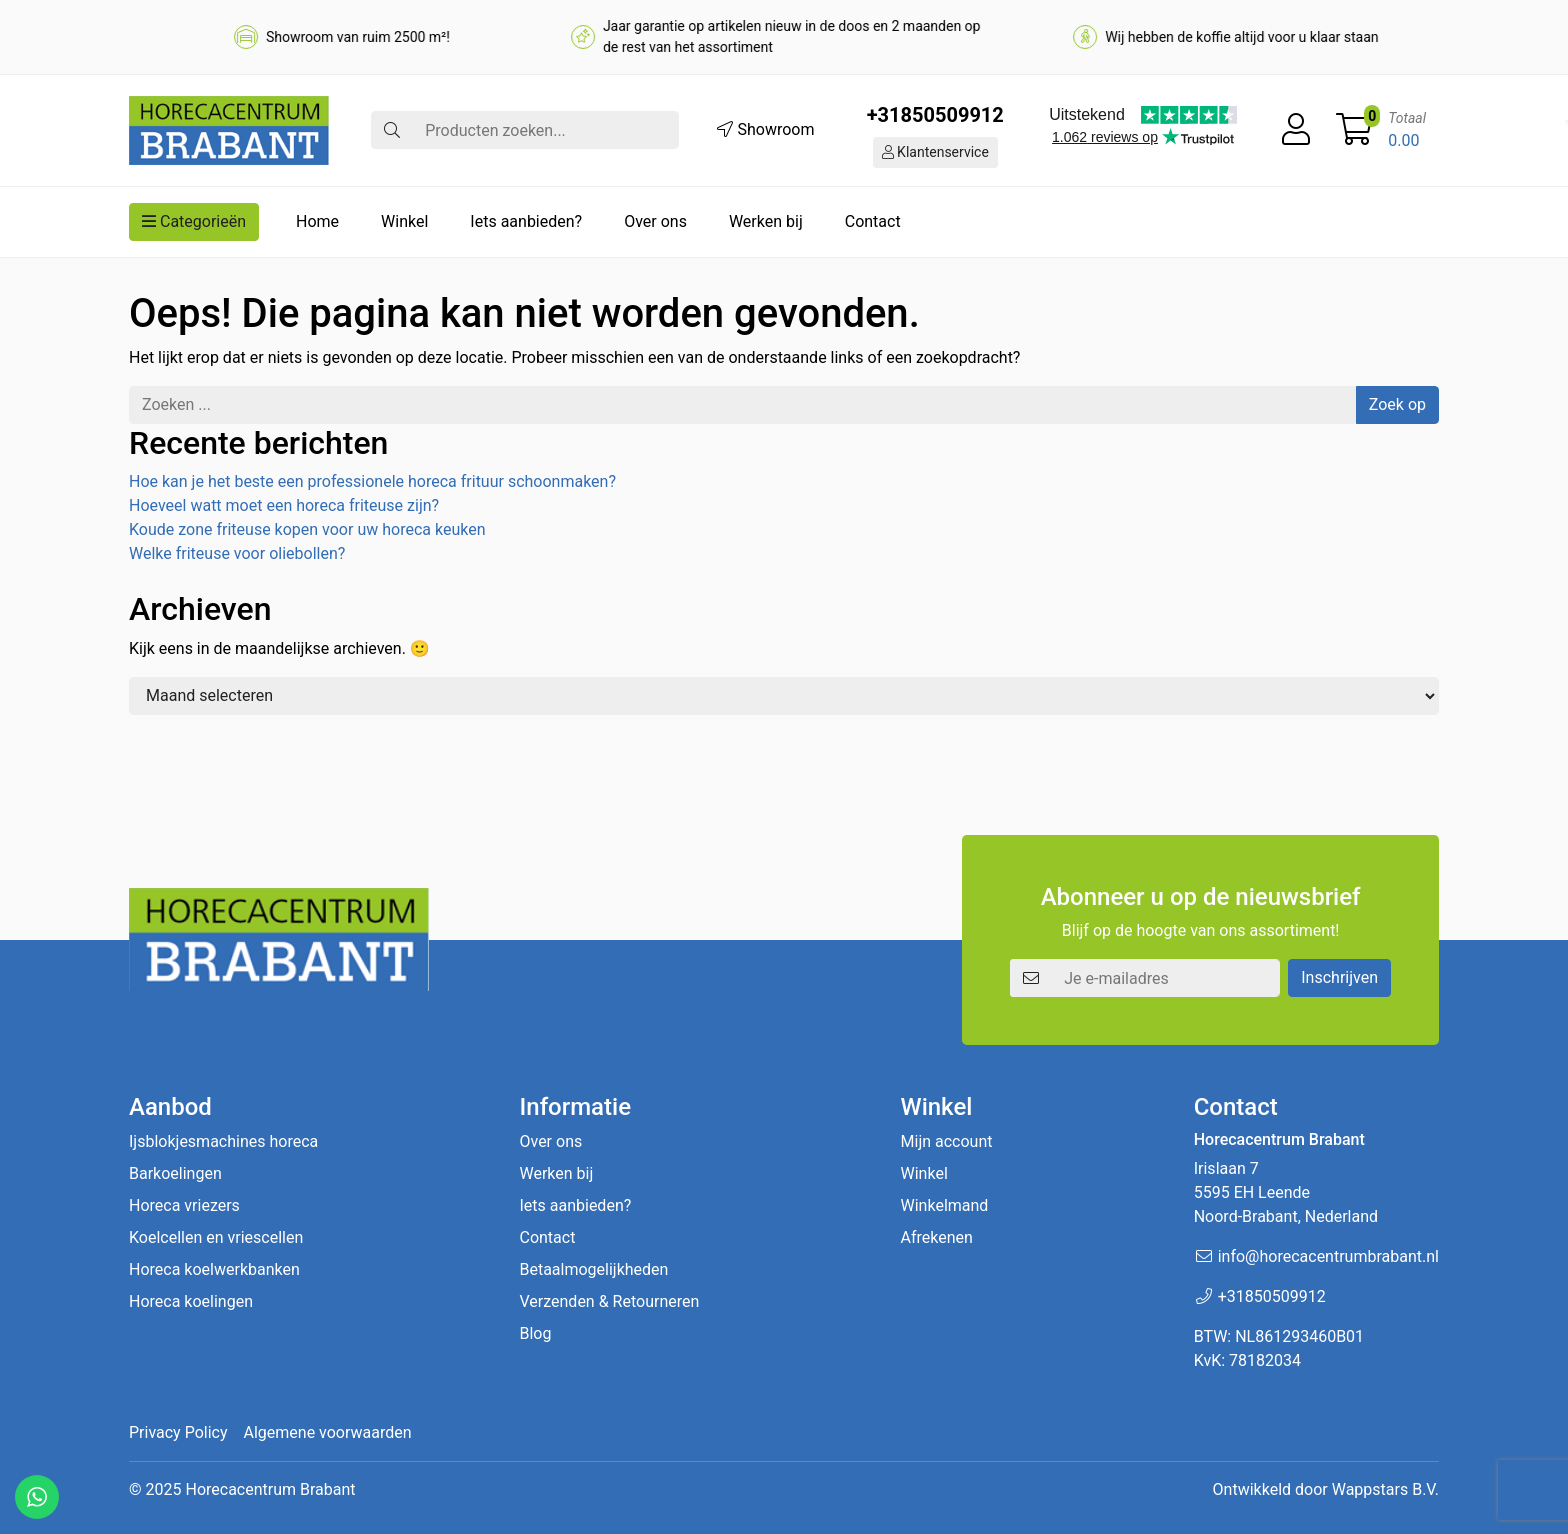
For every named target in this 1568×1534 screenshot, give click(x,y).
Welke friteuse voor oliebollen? (237, 553)
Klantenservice (935, 152)
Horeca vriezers (184, 1205)
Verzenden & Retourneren (609, 1301)
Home (317, 221)
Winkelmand (945, 1205)
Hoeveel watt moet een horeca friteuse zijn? (284, 505)
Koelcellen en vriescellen (216, 1237)
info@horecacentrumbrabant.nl (1328, 1256)
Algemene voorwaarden (328, 1432)
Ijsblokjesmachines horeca (223, 1141)
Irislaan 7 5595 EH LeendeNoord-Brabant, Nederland (1286, 1192)
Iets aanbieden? (526, 221)
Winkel (404, 221)
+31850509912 (935, 115)
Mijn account (947, 1141)
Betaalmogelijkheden (593, 1269)
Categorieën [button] (194, 221)
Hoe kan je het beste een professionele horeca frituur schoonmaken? (372, 481)
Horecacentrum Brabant (270, 1489)
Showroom (765, 129)
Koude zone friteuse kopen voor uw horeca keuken (307, 529)
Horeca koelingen (191, 1301)
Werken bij (766, 221)
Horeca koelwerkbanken (214, 1269)
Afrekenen (937, 1237)
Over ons (655, 221)
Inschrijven (1339, 977)
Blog (535, 1333)
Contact (873, 221)
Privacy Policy (178, 1432)
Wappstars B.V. (1385, 1489)
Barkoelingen (175, 1173)
